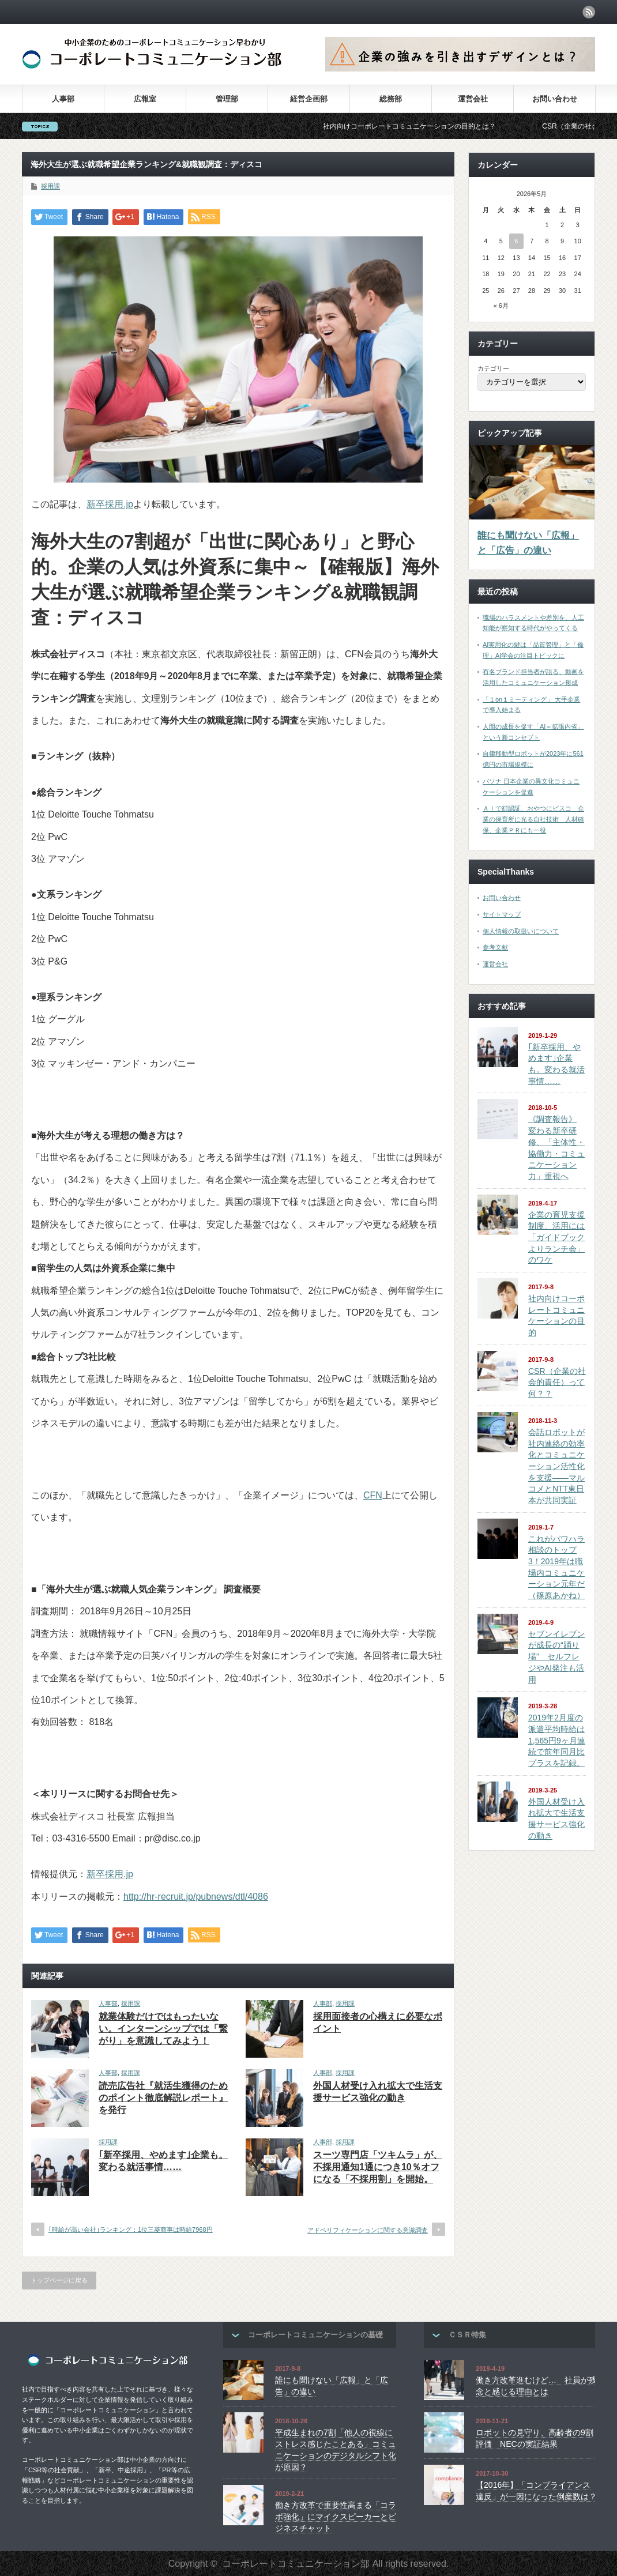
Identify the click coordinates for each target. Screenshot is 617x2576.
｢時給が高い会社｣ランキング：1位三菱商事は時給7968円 (130, 2229)
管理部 (227, 99)
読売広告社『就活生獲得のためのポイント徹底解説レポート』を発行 (163, 2098)
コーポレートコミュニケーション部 (296, 2564)
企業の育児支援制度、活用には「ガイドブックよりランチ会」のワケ (556, 1237)
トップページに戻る (59, 2280)
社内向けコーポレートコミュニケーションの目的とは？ (435, 126)
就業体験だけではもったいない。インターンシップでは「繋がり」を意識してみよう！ (163, 2029)
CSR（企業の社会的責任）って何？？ (557, 1382)
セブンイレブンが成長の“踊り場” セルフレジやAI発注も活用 (556, 1656)
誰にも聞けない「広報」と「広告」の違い (528, 542)
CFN (372, 1495)
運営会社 (473, 99)
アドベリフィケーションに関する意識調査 (367, 2230)
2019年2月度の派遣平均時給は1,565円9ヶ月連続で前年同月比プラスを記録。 (556, 1740)
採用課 (50, 186)
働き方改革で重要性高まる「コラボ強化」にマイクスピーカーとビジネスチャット (335, 2516)
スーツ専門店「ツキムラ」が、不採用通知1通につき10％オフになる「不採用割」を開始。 (377, 2167)
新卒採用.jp (109, 504)
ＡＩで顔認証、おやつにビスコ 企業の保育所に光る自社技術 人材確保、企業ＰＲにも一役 (533, 819)
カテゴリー (493, 368)
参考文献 (495, 947)
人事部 (63, 99)
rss (588, 12)
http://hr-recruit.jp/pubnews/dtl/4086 (195, 1896)
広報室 (145, 99)
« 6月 (501, 305)
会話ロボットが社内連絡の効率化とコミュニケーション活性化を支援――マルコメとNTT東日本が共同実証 (556, 1466)
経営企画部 (309, 99)
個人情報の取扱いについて (521, 931)
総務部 (390, 99)
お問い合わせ (554, 99)
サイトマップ (502, 914)
